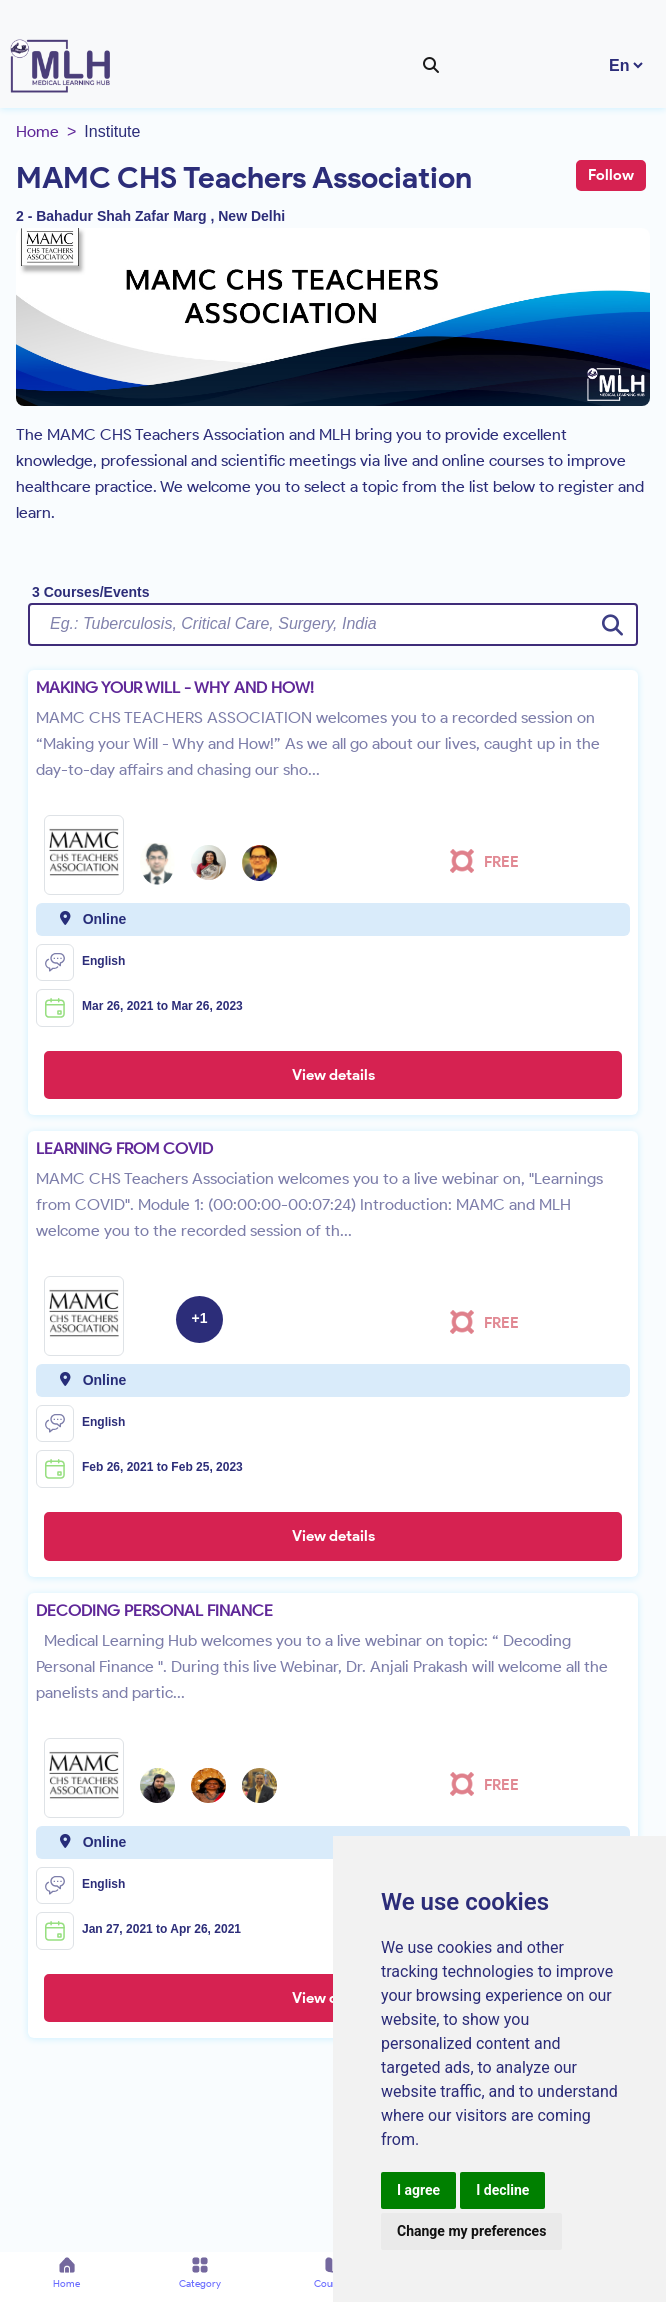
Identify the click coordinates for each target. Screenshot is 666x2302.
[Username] (333, 624)
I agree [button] (418, 2190)
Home (37, 131)
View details (333, 1075)
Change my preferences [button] (471, 2231)
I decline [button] (502, 2190)
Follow (611, 175)
